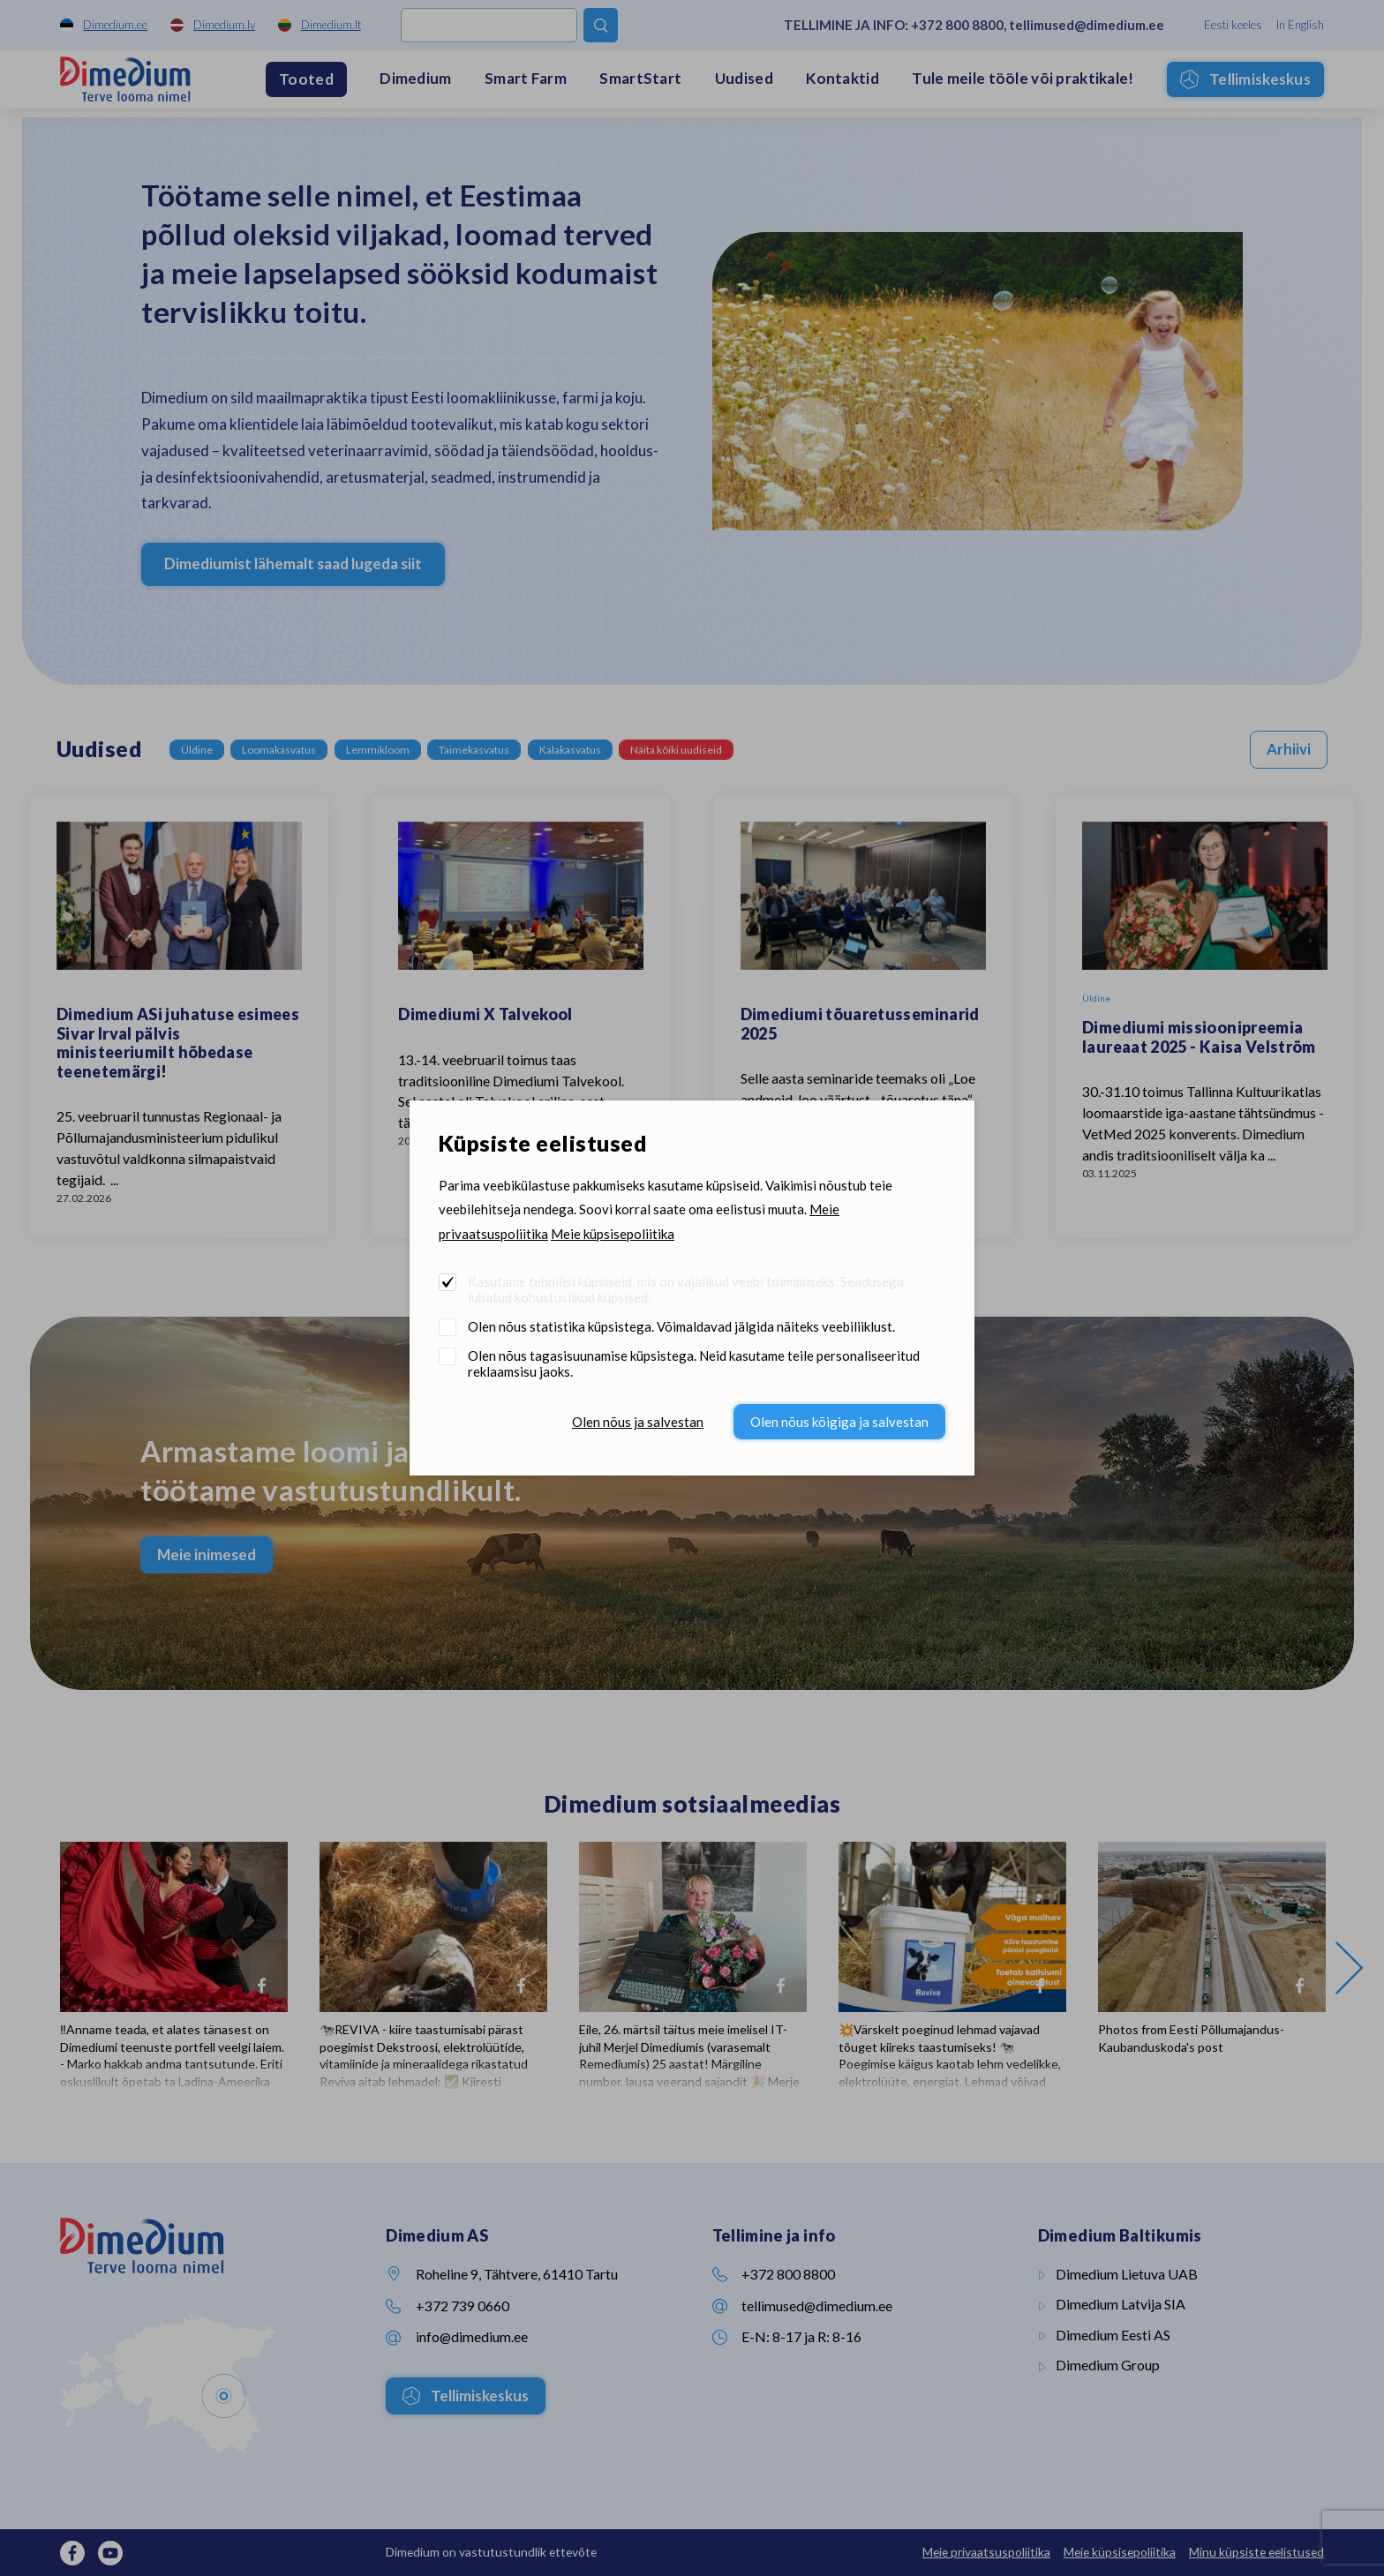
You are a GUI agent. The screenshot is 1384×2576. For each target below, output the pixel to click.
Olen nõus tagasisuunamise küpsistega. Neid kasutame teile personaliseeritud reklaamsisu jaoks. (694, 1363)
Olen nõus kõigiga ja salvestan (839, 1422)
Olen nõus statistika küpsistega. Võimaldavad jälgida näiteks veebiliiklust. (681, 1326)
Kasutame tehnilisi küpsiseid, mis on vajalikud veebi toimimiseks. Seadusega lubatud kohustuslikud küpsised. (686, 1289)
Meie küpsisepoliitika (612, 1234)
